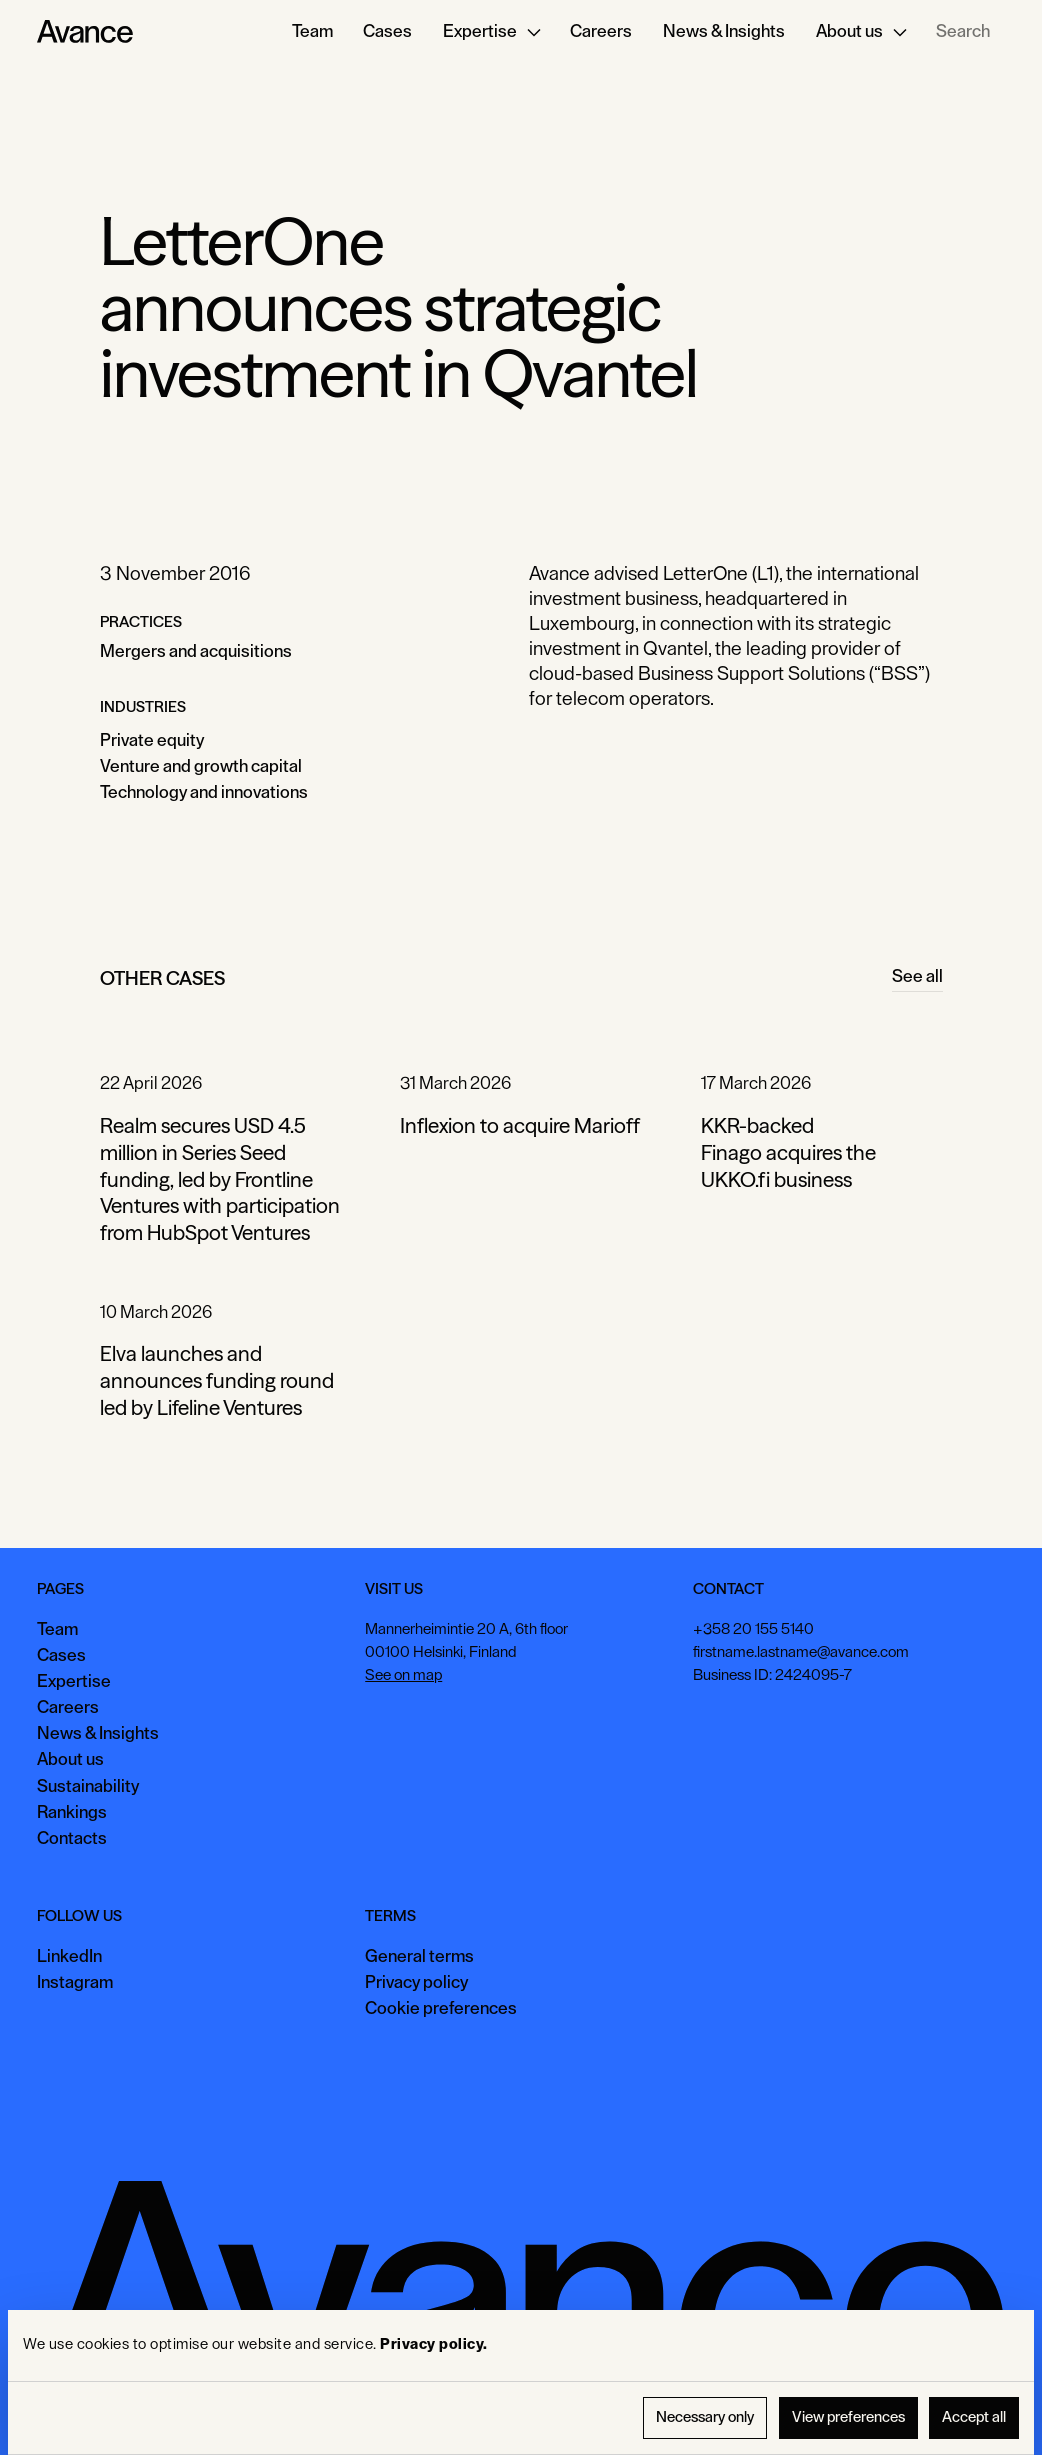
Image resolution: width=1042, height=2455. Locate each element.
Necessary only (705, 2417)
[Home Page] (85, 32)
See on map (403, 1675)
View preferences (848, 2417)
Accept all (974, 2417)
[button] (491, 32)
